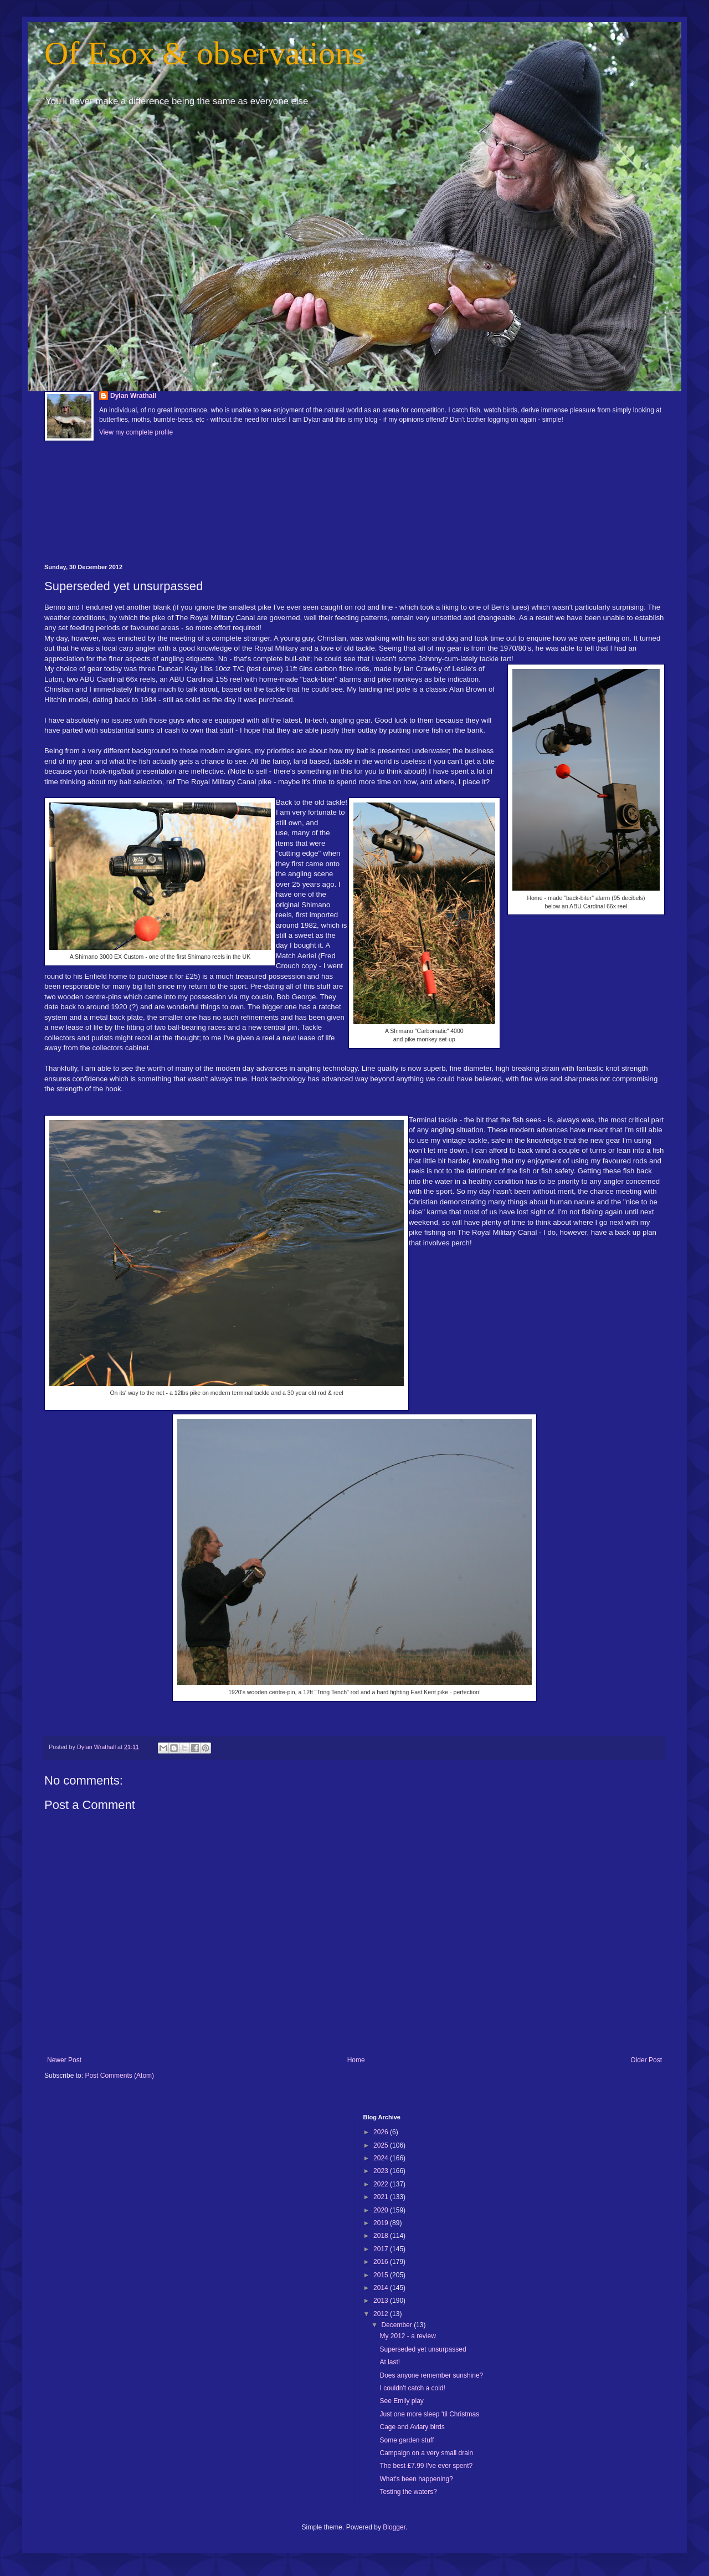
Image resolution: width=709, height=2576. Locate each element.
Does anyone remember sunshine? (431, 2375)
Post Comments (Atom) (119, 2075)
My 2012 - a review (407, 2336)
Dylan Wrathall (133, 396)
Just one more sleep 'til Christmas (429, 2414)
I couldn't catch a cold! (412, 2388)
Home (356, 2060)
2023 (381, 2171)
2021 (381, 2197)
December (397, 2325)
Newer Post (64, 2060)
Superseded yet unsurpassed (422, 2349)
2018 (381, 2236)
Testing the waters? (407, 2492)
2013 (381, 2300)
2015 (381, 2275)
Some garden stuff (406, 2440)
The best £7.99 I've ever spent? (425, 2466)
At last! (389, 2362)
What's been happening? (416, 2479)
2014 (381, 2288)
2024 (381, 2158)
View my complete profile (136, 432)
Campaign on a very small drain (426, 2453)
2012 (381, 2314)
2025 (381, 2145)
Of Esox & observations (204, 53)
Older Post (646, 2060)
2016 (381, 2262)
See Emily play (401, 2401)
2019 (381, 2223)
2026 (381, 2132)
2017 (381, 2249)
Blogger (394, 2527)
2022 (381, 2184)
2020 (381, 2210)
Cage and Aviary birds (411, 2427)
